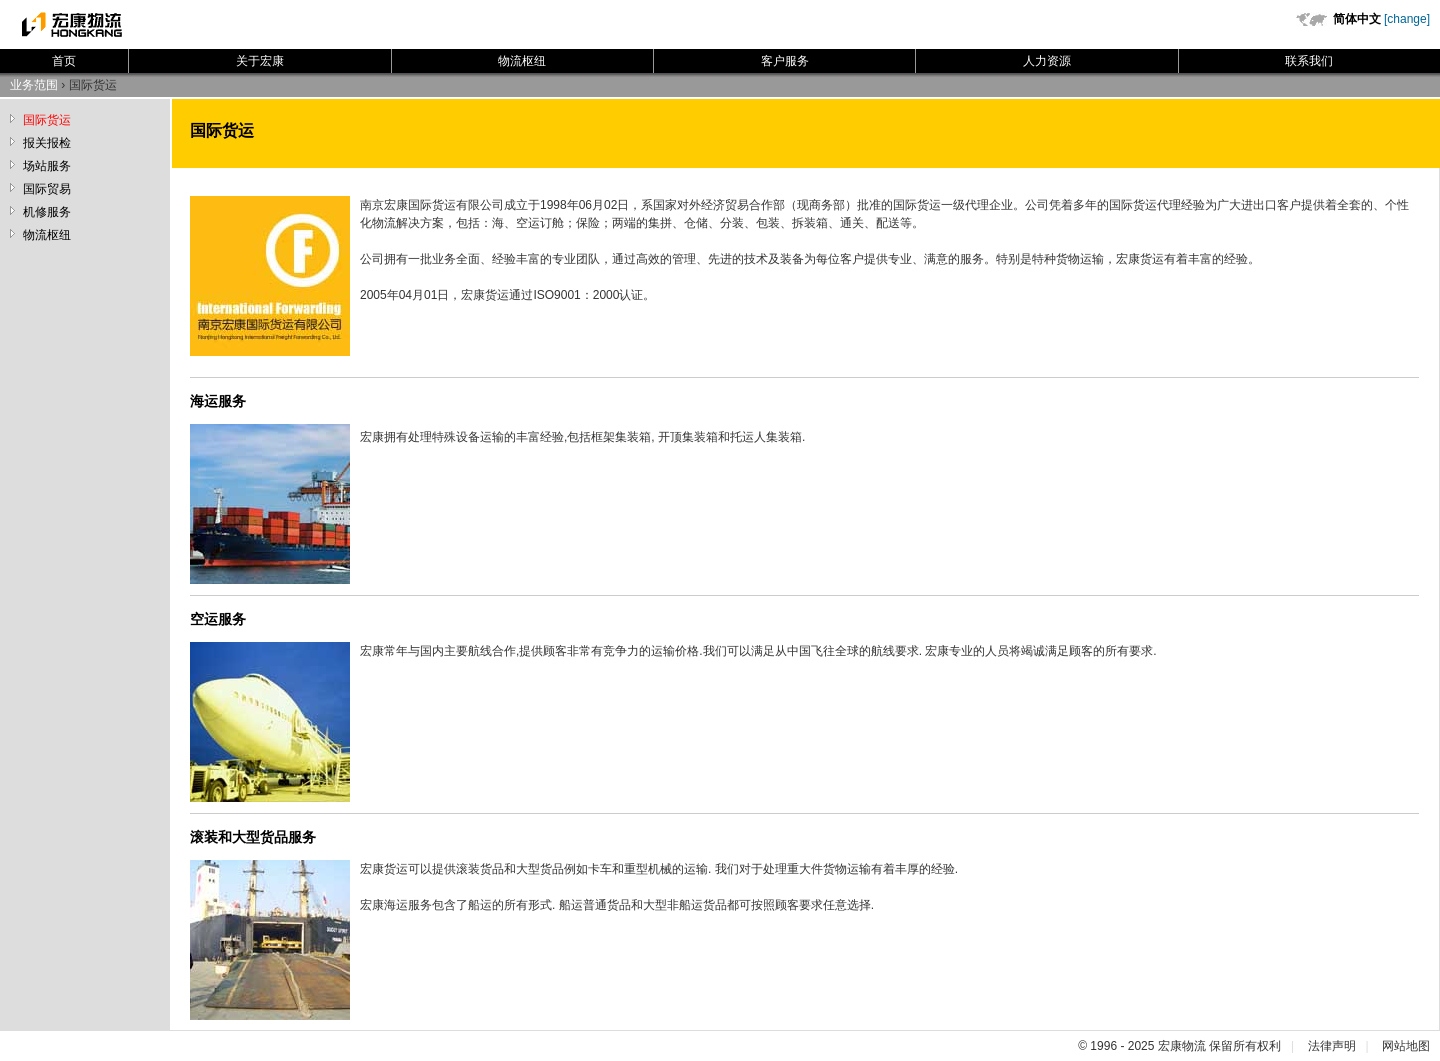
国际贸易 (47, 189)
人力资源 (1047, 61)
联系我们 (1309, 61)
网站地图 (1406, 1046)
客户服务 (785, 61)
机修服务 (47, 212)
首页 (64, 61)
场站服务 (47, 166)
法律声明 (1332, 1046)
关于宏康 (260, 61)
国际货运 (47, 120)
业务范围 (34, 85)
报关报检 (47, 143)
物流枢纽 (522, 61)
